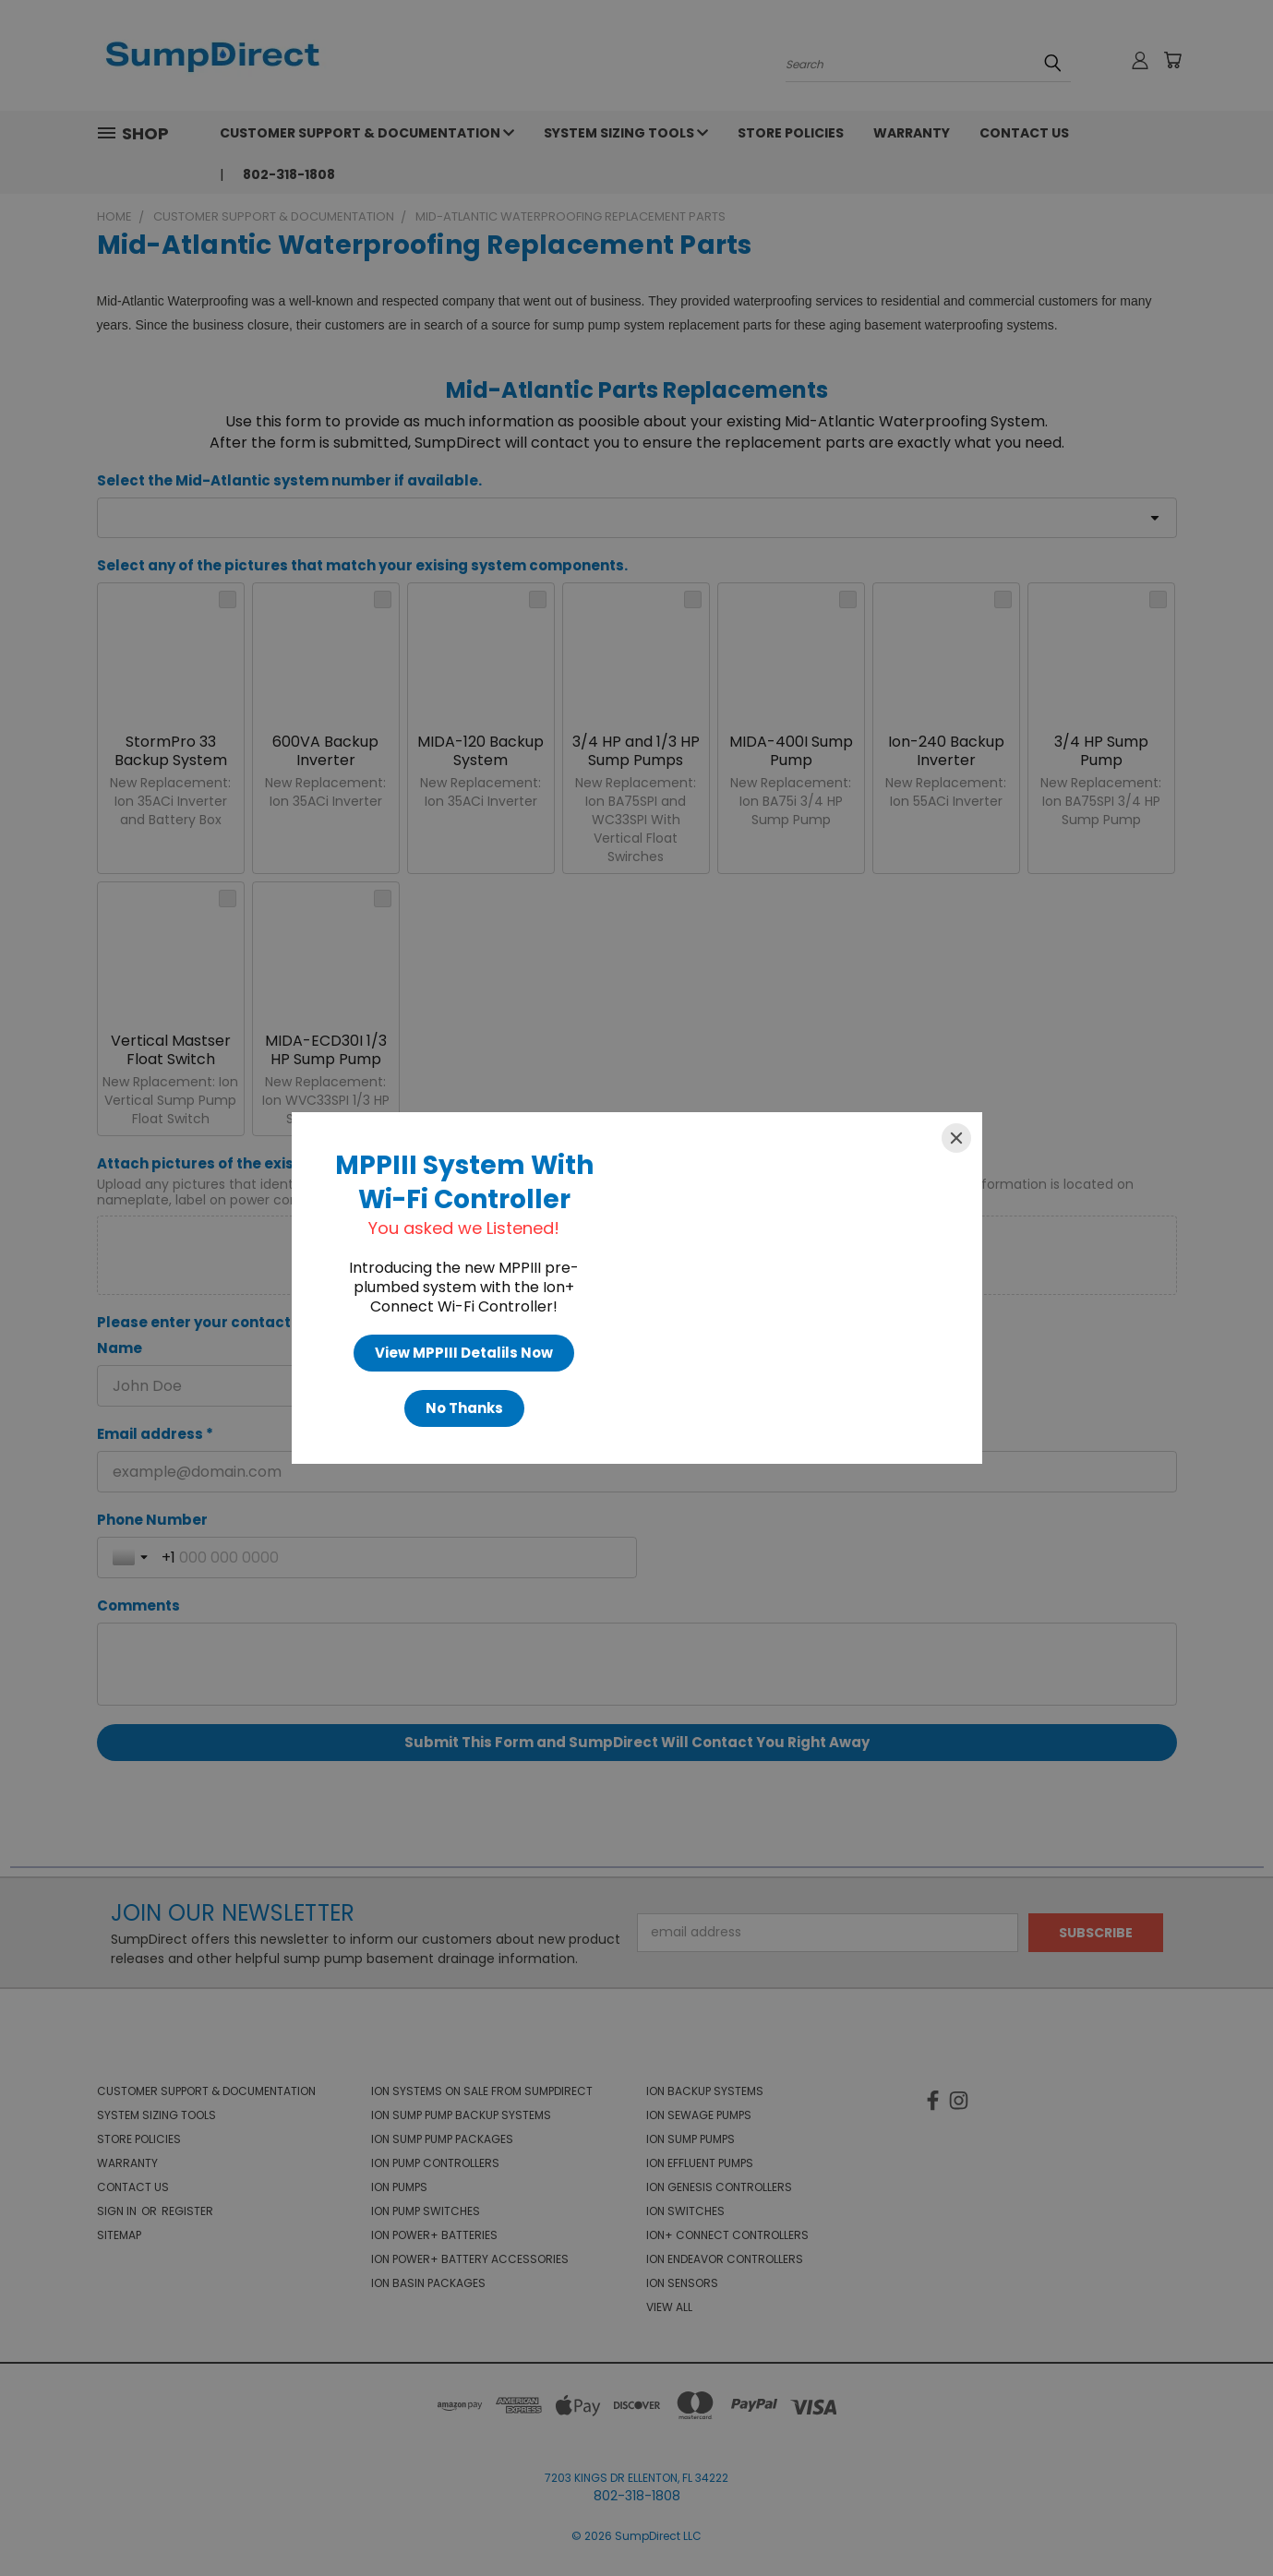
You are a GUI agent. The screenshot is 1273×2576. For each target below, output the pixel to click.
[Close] (956, 1138)
